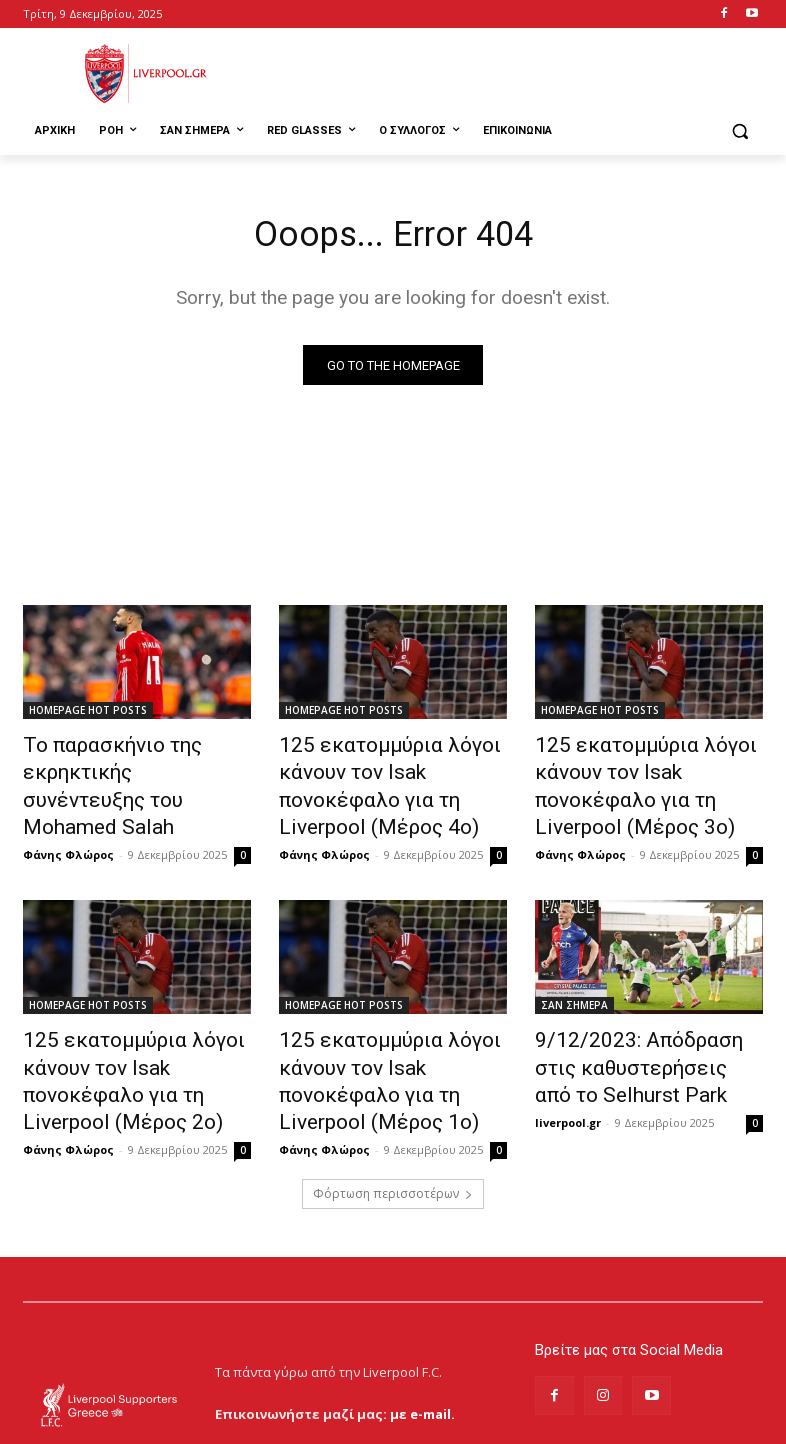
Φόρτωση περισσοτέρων (393, 1113)
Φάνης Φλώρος (68, 816)
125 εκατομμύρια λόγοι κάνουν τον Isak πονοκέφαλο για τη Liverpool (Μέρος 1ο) (390, 1022)
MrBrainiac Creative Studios (194, 1423)
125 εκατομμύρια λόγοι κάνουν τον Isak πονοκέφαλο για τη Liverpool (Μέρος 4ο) (390, 770)
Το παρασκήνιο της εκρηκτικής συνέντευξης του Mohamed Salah (134, 770)
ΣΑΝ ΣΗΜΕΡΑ (574, 967)
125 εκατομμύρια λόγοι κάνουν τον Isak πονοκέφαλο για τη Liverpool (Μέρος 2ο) (134, 1022)
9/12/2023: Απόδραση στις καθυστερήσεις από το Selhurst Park (641, 1022)
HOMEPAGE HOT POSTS (88, 715)
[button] (739, 131)
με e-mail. (422, 1333)
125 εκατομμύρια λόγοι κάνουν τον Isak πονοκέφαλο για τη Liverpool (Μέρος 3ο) (646, 770)
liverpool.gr (568, 1069)
